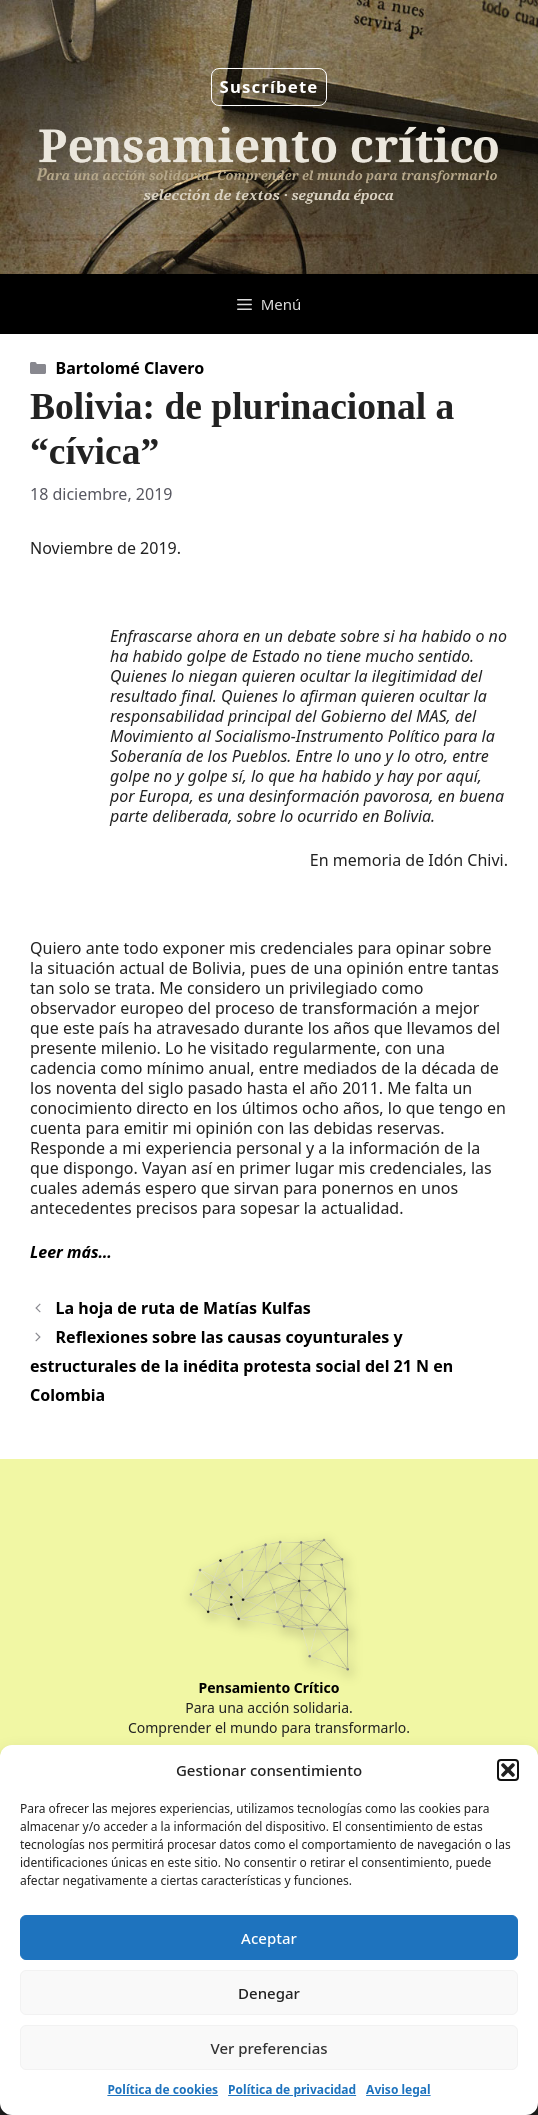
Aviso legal (398, 2089)
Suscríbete (269, 86)
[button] (508, 1770)
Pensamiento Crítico (269, 1687)
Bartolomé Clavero (130, 368)
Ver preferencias (268, 2048)
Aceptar (269, 1938)
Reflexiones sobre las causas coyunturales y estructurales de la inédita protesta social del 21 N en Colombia (241, 1366)
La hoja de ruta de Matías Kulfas (183, 1308)
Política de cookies (162, 2089)
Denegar (269, 1993)
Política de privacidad (292, 2089)
